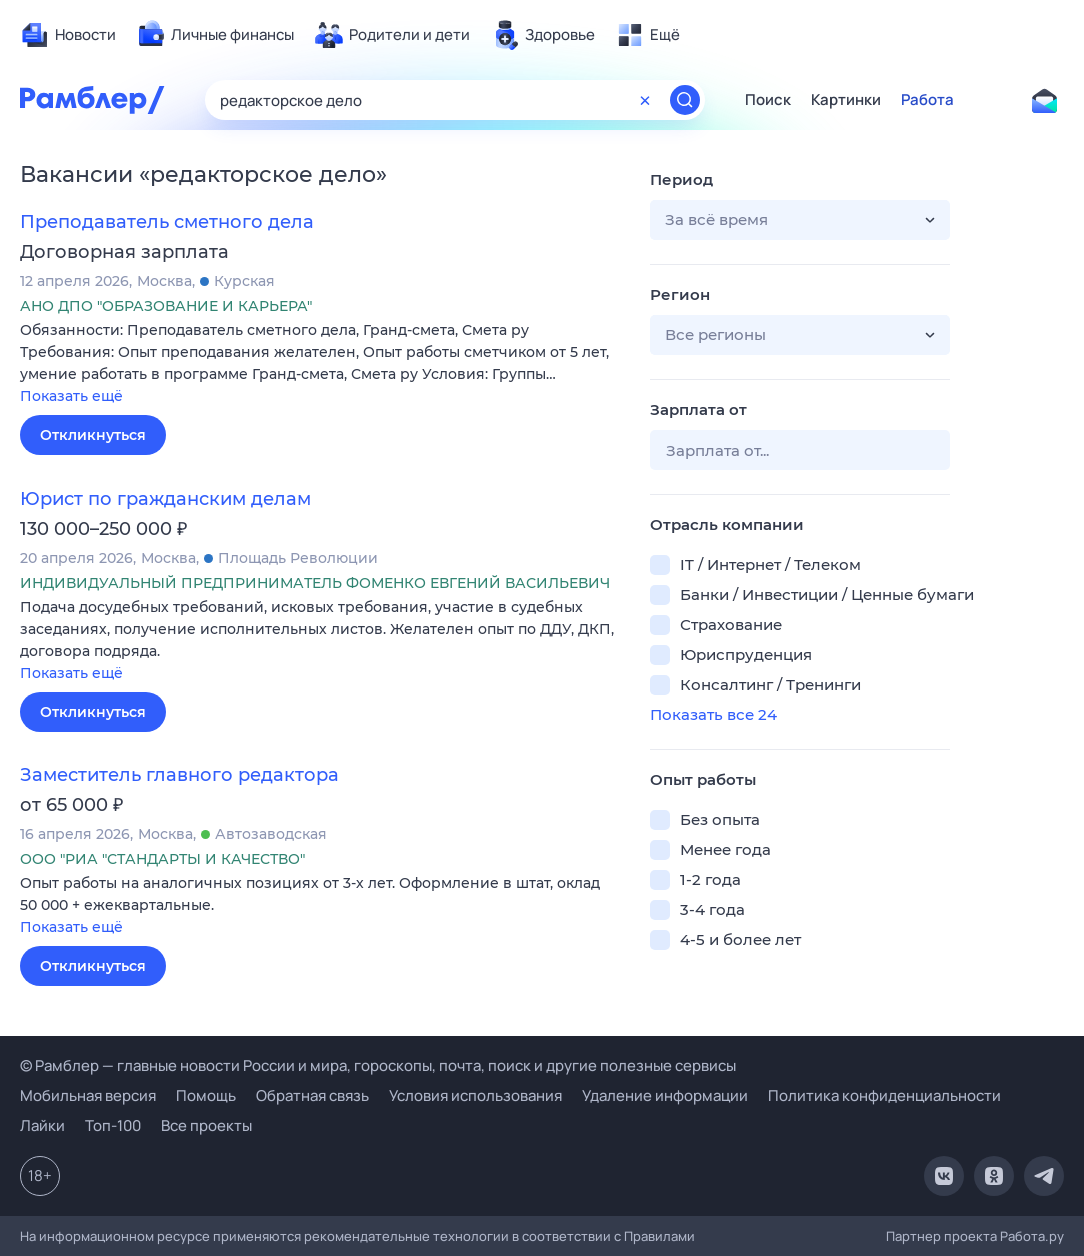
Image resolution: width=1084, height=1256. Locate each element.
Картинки (846, 100)
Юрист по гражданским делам (165, 499)
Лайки (42, 1125)
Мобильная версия (88, 1095)
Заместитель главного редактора (179, 775)
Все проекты (206, 1125)
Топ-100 (113, 1125)
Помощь (206, 1095)
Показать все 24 (713, 714)
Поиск (768, 100)
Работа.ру (1032, 1236)
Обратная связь (312, 1095)
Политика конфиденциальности (884, 1095)
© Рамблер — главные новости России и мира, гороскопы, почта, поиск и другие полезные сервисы (378, 1065)
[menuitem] (68, 35)
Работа (927, 100)
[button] (320, 364)
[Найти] (685, 100)
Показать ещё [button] (71, 396)
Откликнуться (93, 435)
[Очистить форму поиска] (645, 100)
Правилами (659, 1236)
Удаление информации (665, 1095)
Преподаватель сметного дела (167, 222)
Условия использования (475, 1095)
